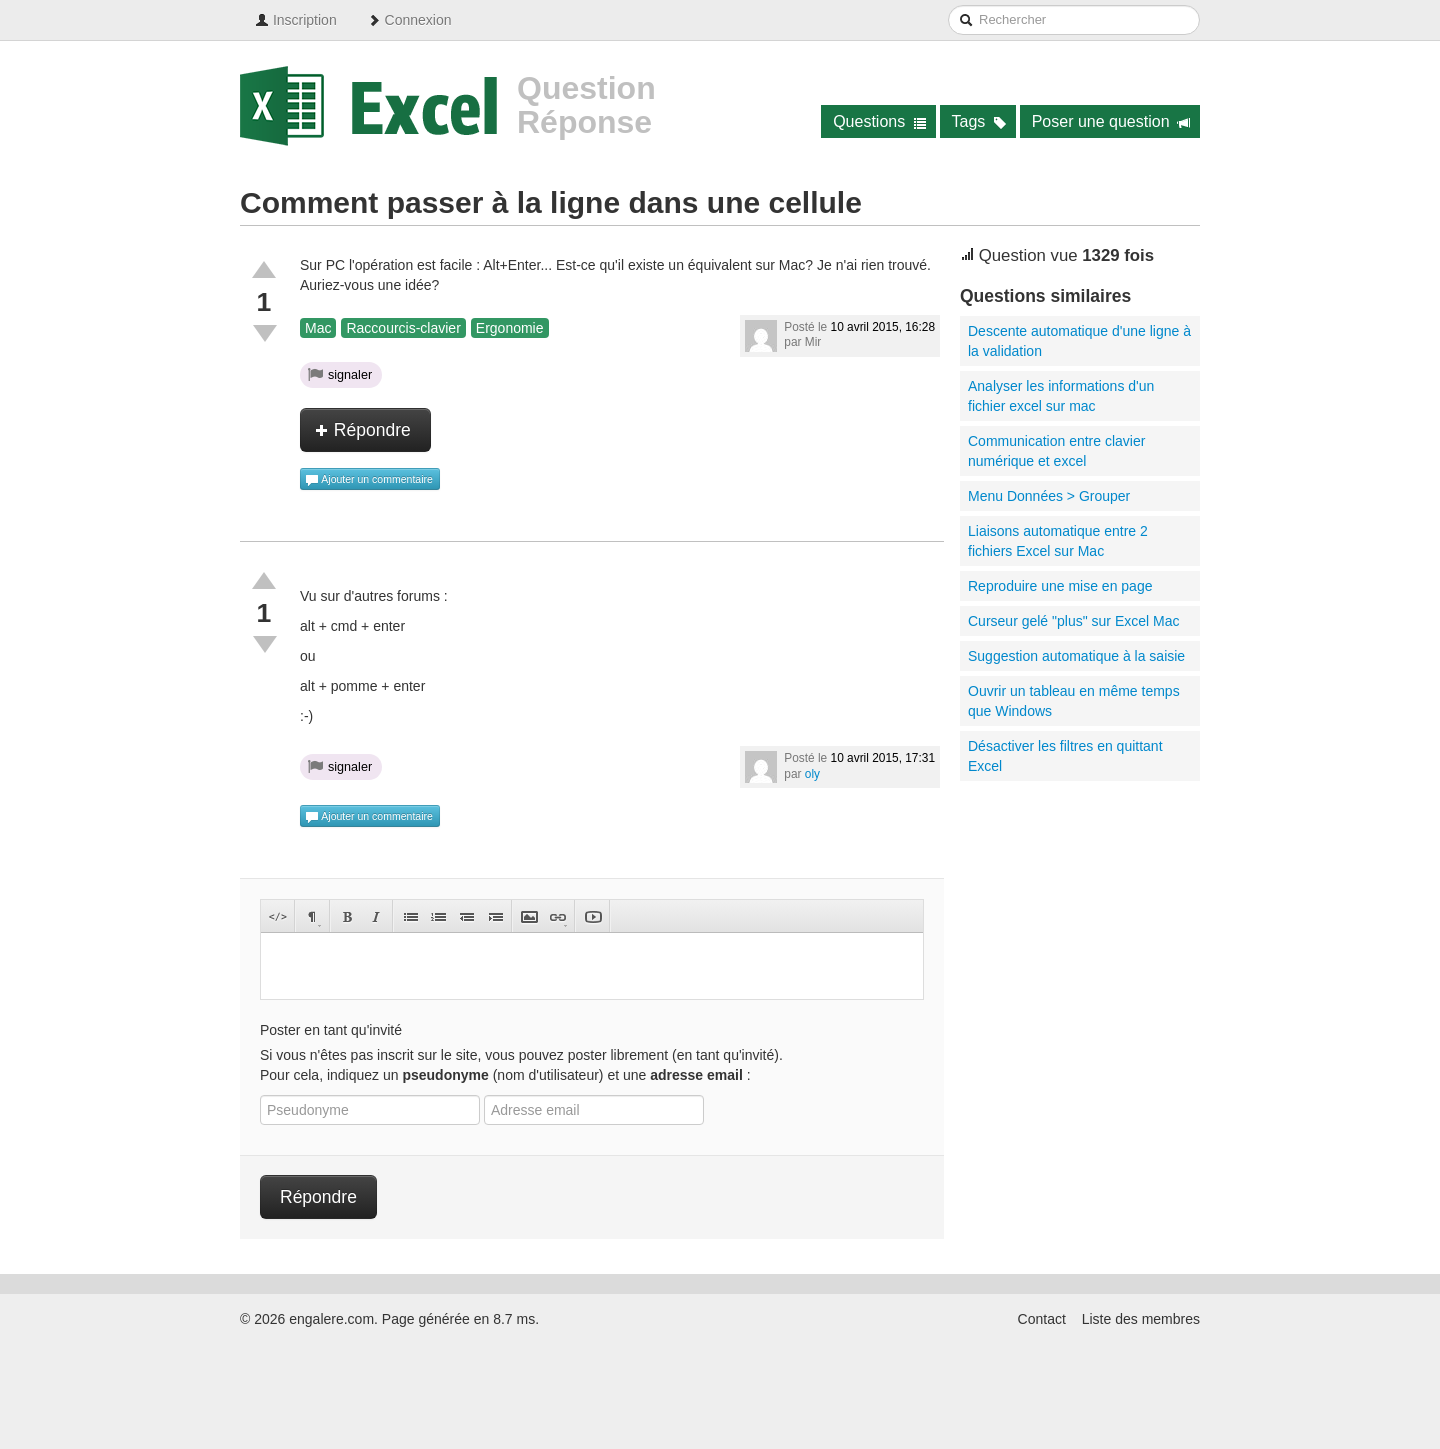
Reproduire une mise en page (1060, 586)
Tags (979, 121)
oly (812, 774)
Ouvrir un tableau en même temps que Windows (1074, 701)
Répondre (363, 430)
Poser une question (1111, 121)
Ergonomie (510, 328)
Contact (1042, 1319)
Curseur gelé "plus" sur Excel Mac (1073, 621)
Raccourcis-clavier (403, 328)
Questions (879, 121)
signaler (340, 374)
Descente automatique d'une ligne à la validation (1079, 341)
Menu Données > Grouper (1049, 496)
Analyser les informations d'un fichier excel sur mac (1061, 396)
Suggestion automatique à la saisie (1076, 656)
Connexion (409, 20)
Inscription (296, 20)
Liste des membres (1141, 1319)
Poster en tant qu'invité (331, 1030)
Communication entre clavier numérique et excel (1056, 451)
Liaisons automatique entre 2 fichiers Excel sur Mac (1058, 541)
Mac (318, 328)
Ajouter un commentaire (369, 480)
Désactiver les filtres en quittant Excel (1065, 756)
